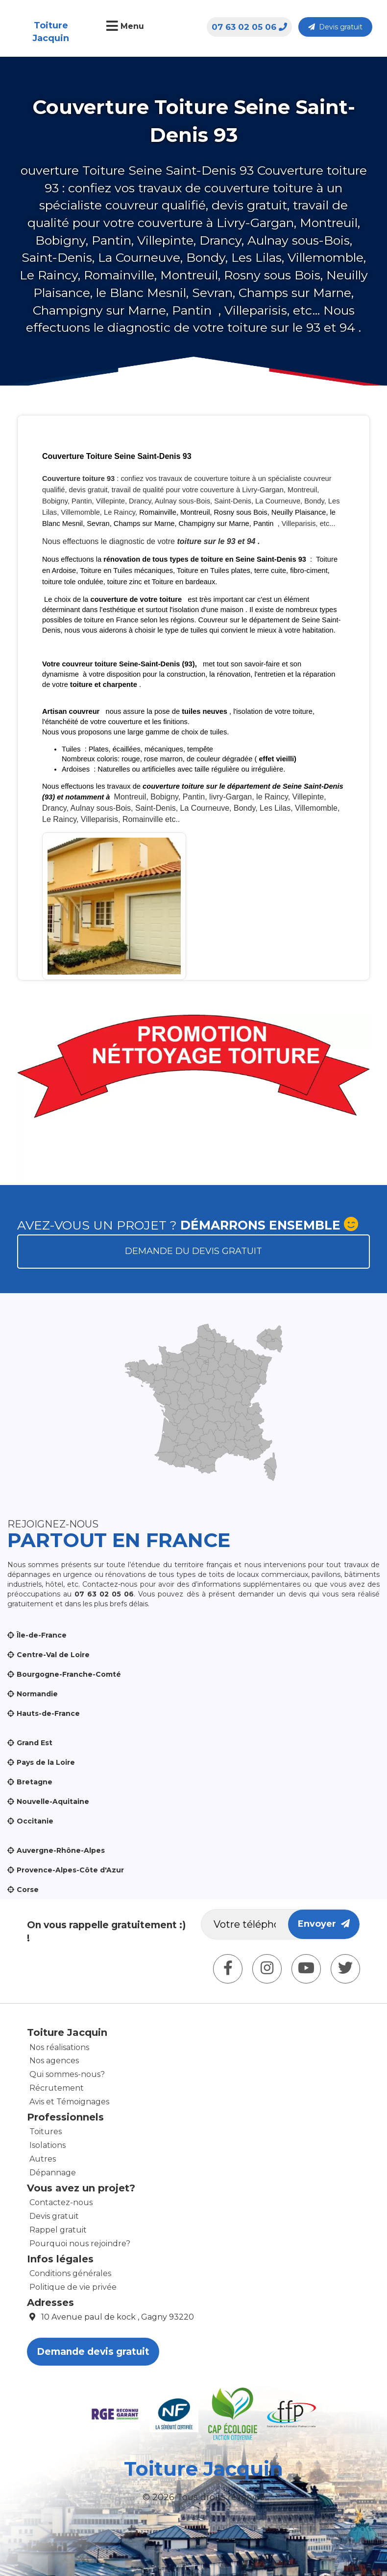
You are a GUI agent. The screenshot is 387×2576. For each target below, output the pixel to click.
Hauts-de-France (48, 1713)
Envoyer (324, 1923)
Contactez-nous (61, 2202)
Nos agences (54, 2060)
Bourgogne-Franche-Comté (69, 1674)
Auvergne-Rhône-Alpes (61, 1850)
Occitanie (35, 1821)
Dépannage (52, 2172)
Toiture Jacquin (50, 32)
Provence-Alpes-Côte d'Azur (70, 1870)
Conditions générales (70, 2273)
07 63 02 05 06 (249, 27)
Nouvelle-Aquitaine (53, 1801)
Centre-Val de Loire (53, 1654)
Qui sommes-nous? (67, 2074)
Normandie (37, 1693)
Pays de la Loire (46, 1762)
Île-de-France (42, 1635)
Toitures (45, 2131)
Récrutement (56, 2088)
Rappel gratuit (58, 2229)
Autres (42, 2159)
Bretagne (34, 1782)
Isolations (47, 2145)
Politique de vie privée (73, 2287)
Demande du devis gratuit (193, 1251)
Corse (28, 1889)
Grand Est (34, 1742)
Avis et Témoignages (69, 2101)
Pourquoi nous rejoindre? (79, 2243)
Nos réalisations (59, 2047)
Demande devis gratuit (93, 2351)
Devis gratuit (335, 27)
